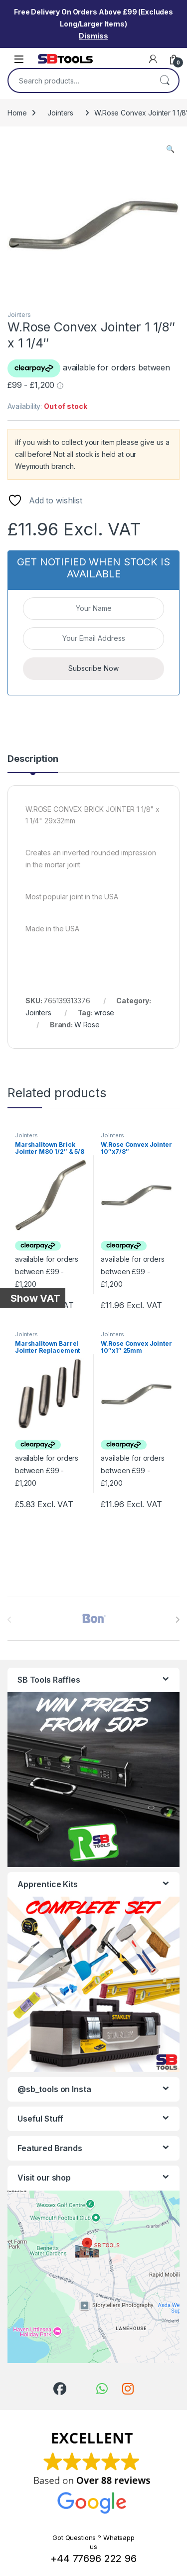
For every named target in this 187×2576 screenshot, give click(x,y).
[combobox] (79, 80)
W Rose (87, 1024)
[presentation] (177, 1619)
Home (16, 112)
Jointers (60, 112)
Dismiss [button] (93, 35)
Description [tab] (32, 759)
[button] (170, 149)
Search (165, 80)
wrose (104, 1012)
